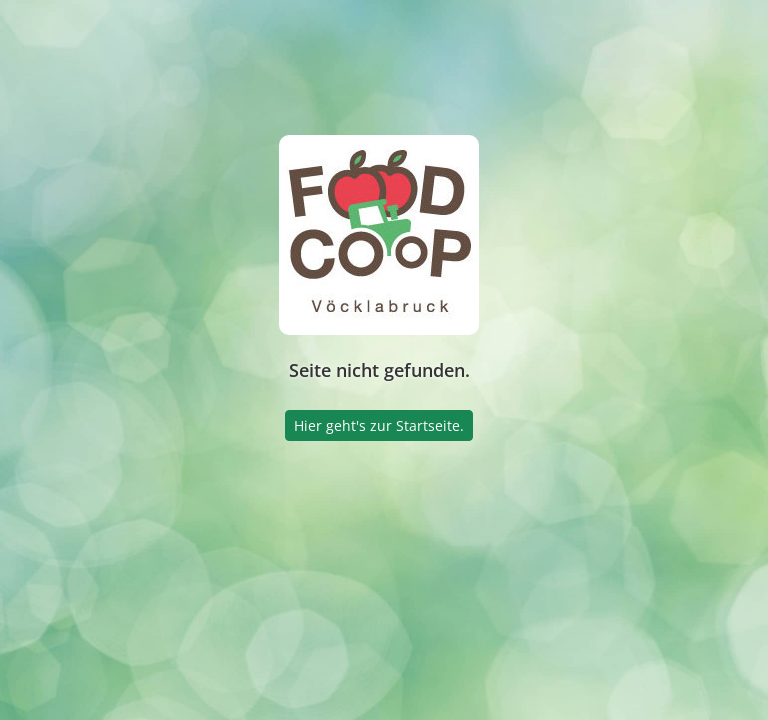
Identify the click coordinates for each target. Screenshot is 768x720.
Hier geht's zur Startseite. (379, 425)
